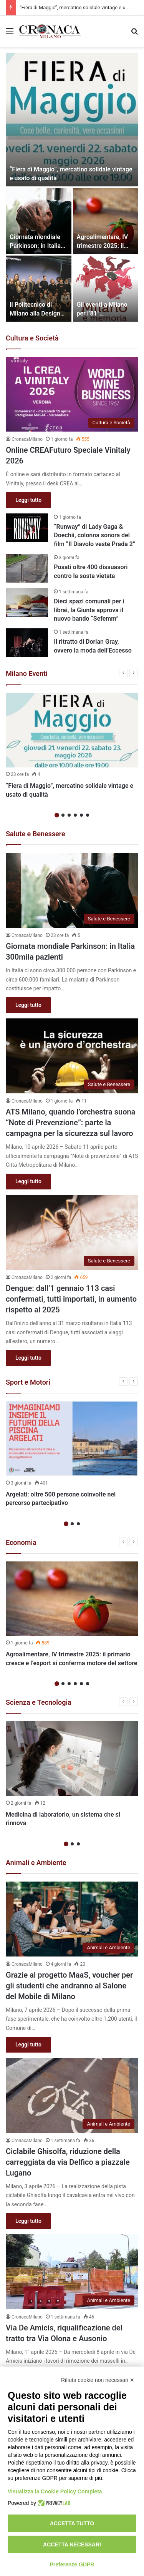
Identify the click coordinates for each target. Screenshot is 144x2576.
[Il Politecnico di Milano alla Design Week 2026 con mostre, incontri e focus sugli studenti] (38, 289)
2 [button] (63, 815)
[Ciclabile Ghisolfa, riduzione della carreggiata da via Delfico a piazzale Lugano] (72, 2095)
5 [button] (81, 815)
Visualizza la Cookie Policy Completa (55, 2491)
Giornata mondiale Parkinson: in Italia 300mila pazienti (35, 245)
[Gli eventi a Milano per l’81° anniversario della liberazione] (106, 289)
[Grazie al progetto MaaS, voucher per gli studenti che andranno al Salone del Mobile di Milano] (72, 1919)
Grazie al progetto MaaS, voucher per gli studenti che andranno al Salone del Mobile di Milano (69, 1985)
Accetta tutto (72, 2523)
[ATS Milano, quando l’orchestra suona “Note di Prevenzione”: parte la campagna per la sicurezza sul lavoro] (72, 1055)
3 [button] (69, 815)
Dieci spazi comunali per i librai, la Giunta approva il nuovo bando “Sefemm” (89, 610)
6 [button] (87, 815)
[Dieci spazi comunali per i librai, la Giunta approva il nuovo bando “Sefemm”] (27, 602)
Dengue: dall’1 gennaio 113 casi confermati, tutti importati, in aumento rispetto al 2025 (71, 1299)
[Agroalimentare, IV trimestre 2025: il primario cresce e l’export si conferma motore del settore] (106, 221)
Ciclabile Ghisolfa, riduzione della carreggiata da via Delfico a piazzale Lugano (68, 2162)
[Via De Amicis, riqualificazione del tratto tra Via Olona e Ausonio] (72, 2271)
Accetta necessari (72, 2544)
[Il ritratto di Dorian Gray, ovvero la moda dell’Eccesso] (27, 642)
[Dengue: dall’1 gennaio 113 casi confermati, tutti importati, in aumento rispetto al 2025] (72, 1232)
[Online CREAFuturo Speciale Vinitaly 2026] (72, 394)
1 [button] (57, 815)
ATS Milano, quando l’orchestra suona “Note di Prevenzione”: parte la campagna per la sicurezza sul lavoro (70, 1122)
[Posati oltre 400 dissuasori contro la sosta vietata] (27, 568)
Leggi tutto (28, 500)
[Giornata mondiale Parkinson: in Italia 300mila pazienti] (38, 221)
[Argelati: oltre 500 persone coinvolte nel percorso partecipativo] (72, 1438)
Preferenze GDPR (72, 2564)
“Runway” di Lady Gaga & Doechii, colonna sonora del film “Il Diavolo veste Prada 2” (94, 535)
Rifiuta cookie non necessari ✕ (97, 2380)
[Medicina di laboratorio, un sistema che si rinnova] (72, 1758)
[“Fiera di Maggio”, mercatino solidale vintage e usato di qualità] (72, 119)
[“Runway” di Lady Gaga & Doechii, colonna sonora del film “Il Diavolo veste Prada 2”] (27, 527)
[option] (72, 187)
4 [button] (75, 815)
